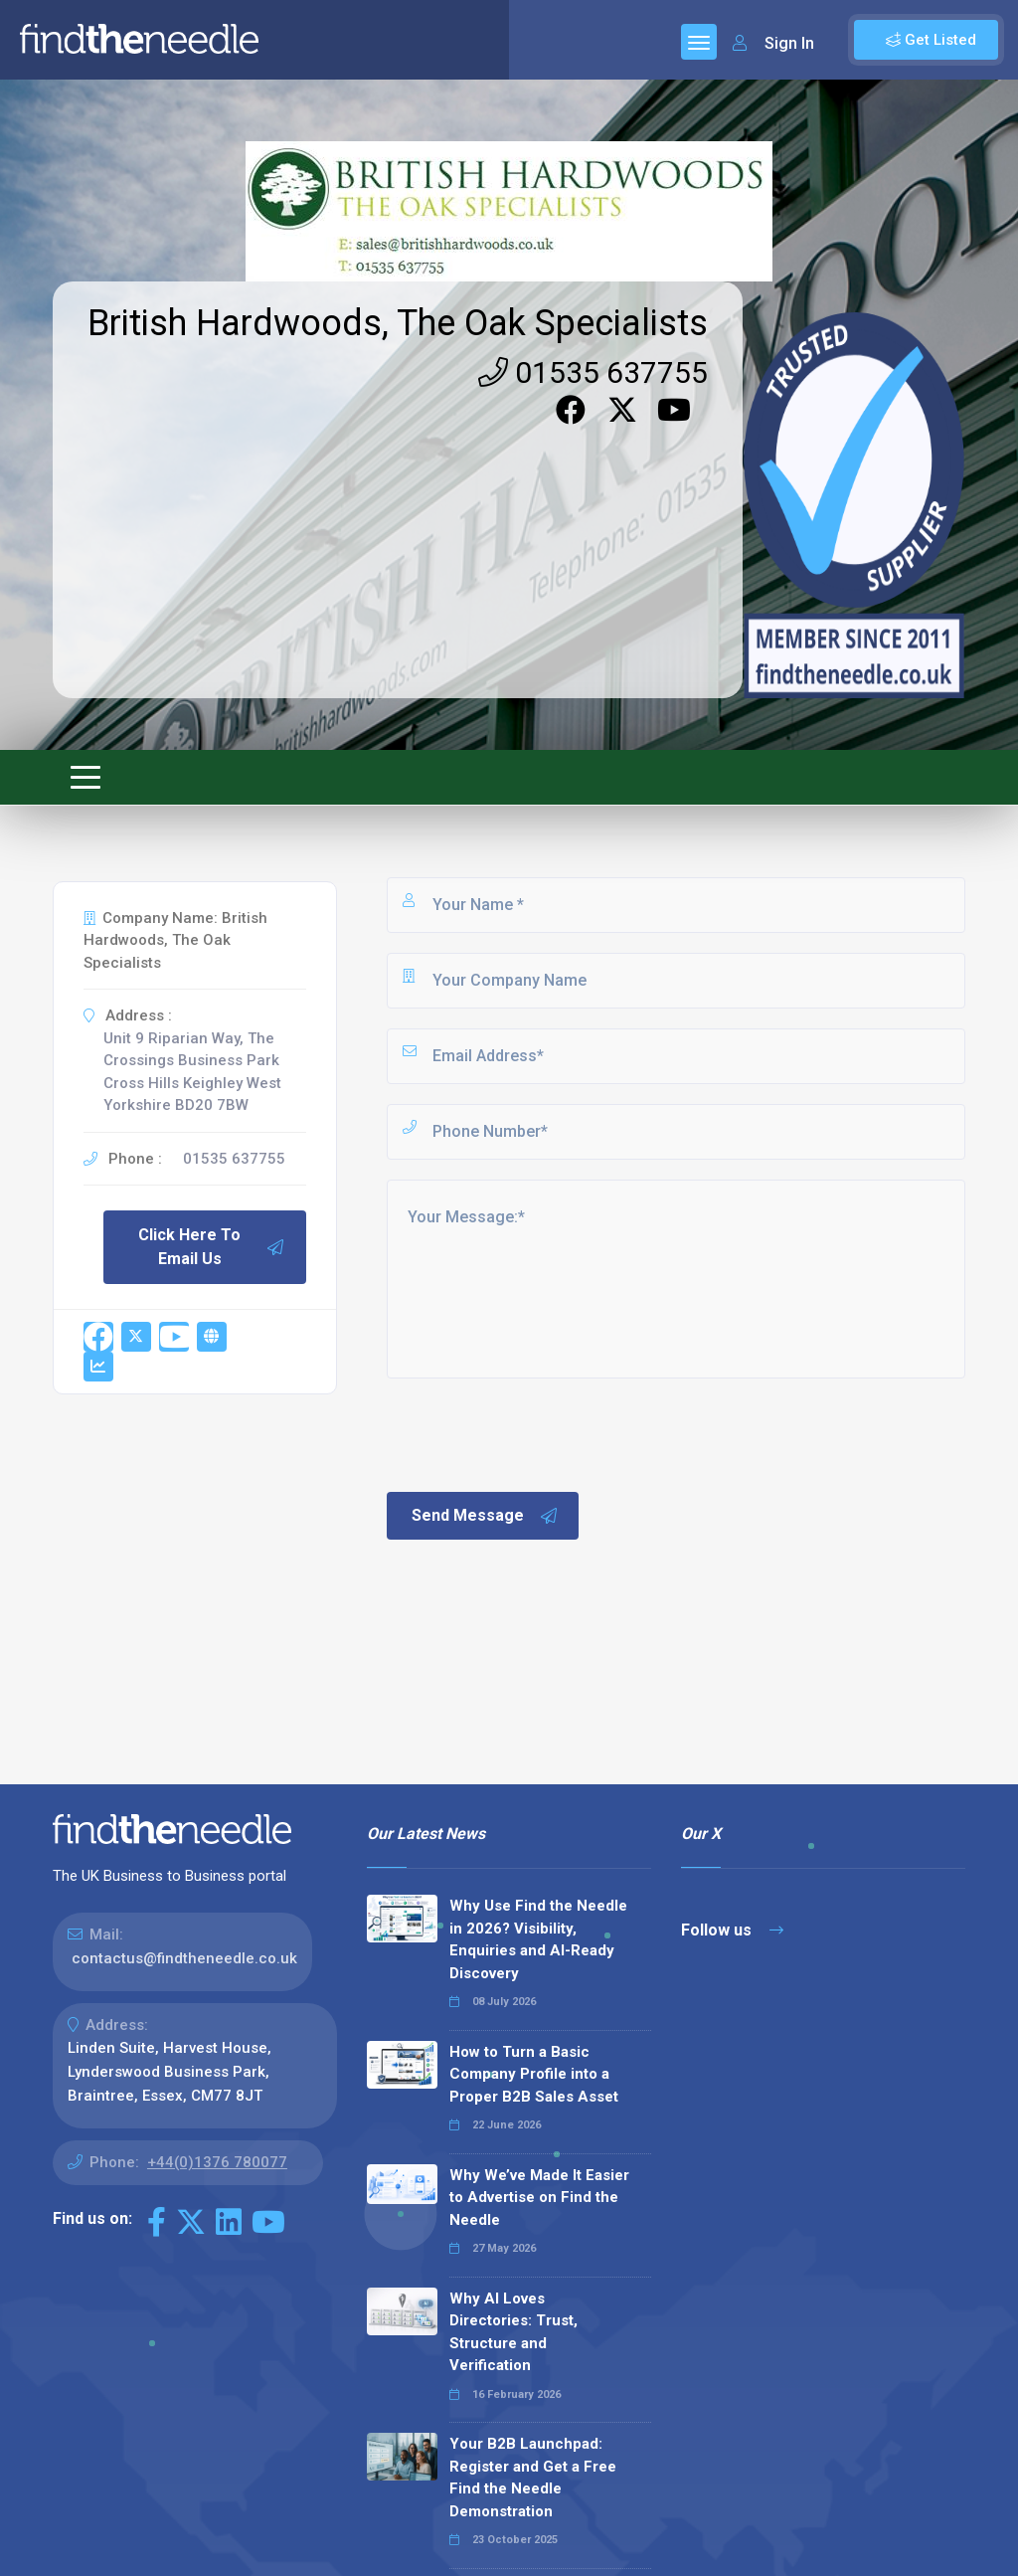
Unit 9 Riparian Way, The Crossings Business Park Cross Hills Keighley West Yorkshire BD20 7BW (192, 1072)
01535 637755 (593, 372)
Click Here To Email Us (211, 1246)
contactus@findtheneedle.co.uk (184, 1958)
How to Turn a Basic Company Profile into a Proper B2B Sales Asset (533, 2074)
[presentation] (535, 1433)
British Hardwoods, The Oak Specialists (397, 323)
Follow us (732, 1930)
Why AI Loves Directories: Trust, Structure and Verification (513, 2332)
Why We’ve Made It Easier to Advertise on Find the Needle (539, 2197)
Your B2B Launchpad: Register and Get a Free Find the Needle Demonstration (532, 2477)
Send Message (485, 1516)
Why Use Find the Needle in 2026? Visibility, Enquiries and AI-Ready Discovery (538, 1939)
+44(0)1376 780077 (217, 2162)
